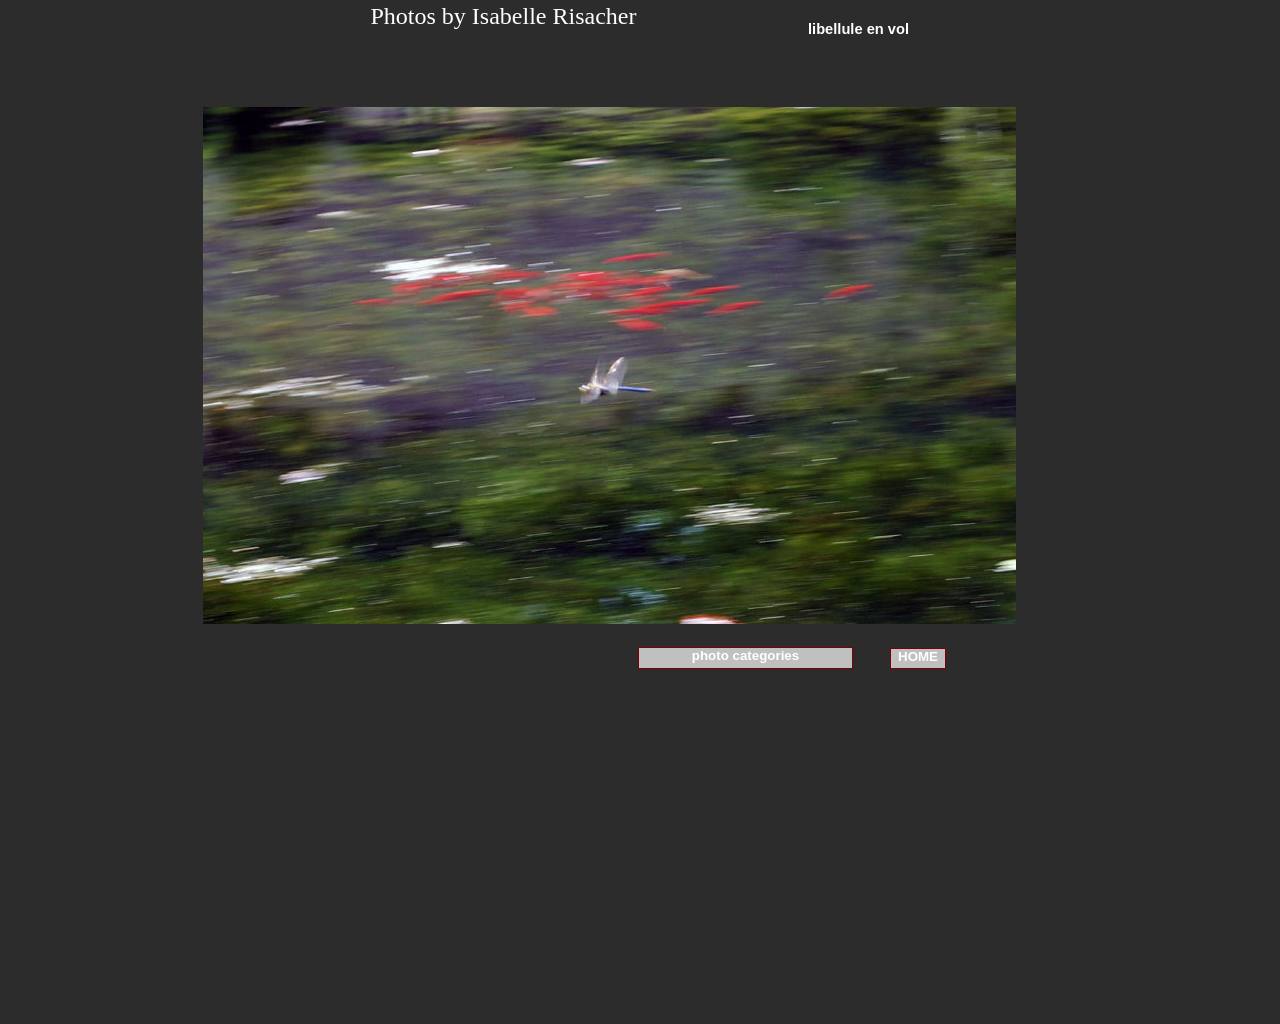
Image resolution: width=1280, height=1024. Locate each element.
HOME (918, 656)
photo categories (745, 655)
